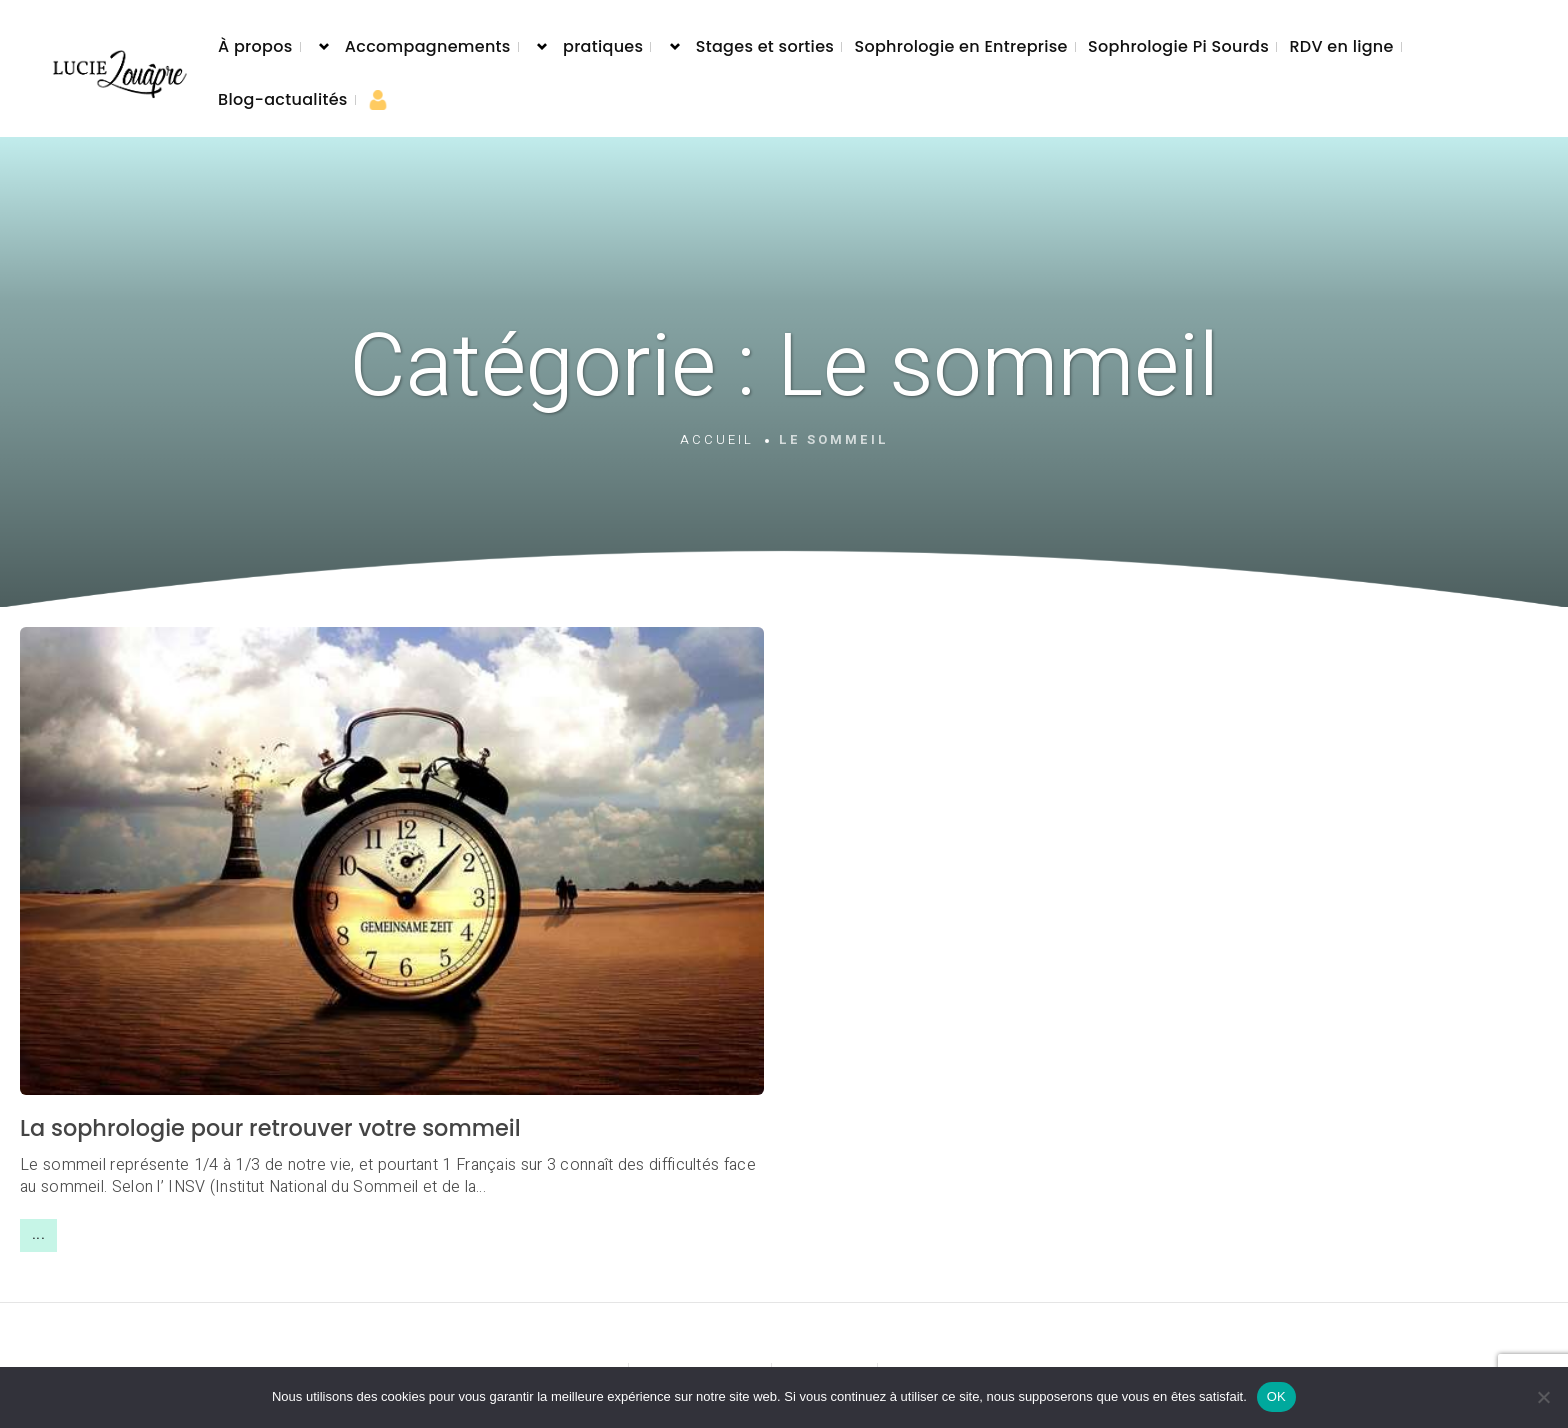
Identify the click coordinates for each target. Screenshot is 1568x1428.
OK (1276, 1396)
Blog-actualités (283, 99)
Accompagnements (428, 46)
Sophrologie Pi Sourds (1178, 46)
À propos (255, 46)
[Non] (1543, 1397)
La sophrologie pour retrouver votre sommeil (270, 1128)
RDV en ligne (1341, 46)
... (38, 1235)
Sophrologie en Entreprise (960, 46)
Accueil (717, 440)
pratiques (603, 46)
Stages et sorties (765, 46)
